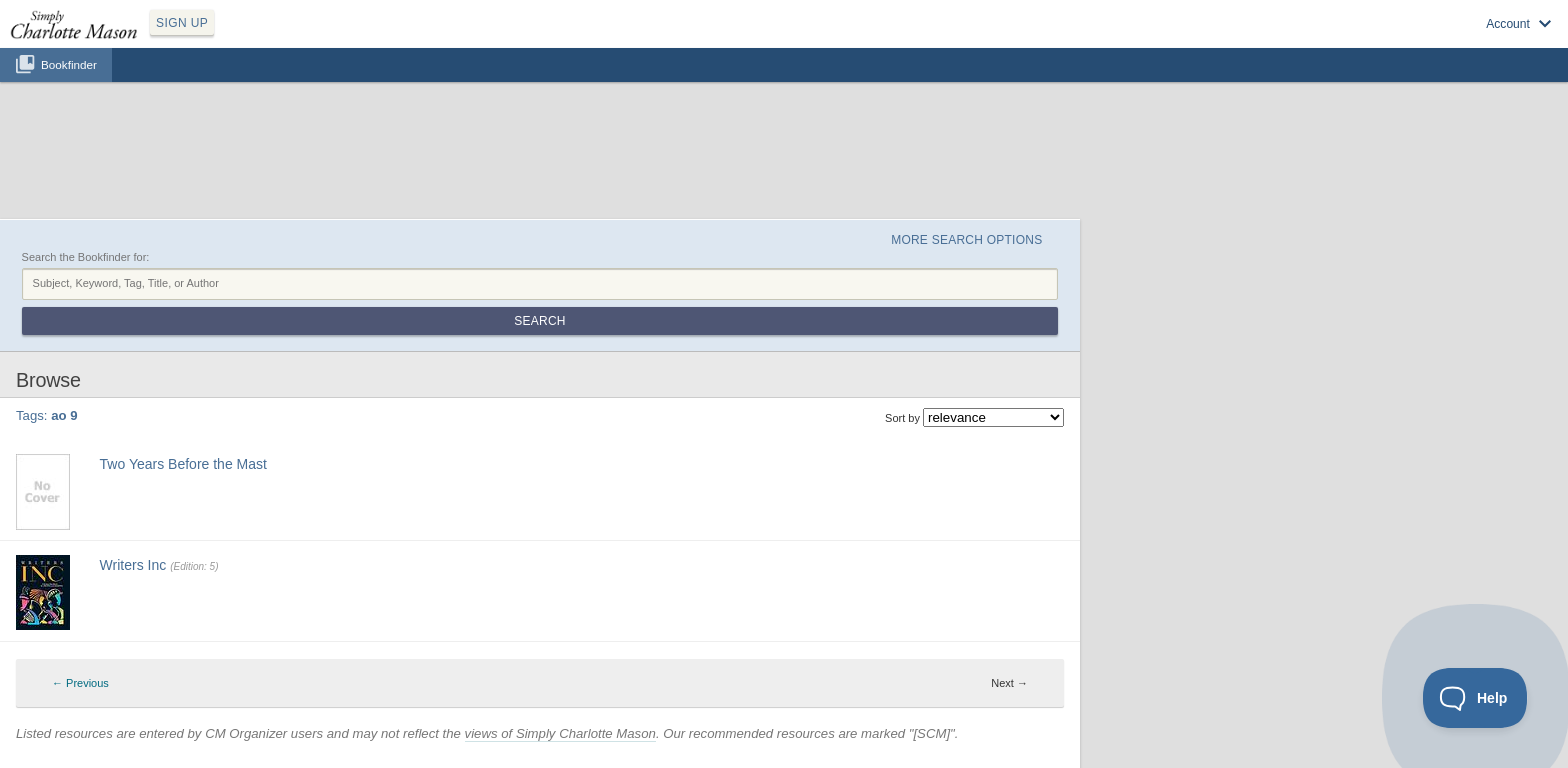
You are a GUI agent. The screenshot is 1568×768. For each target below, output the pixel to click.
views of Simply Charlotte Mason (560, 733)
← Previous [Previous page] (80, 683)
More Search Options (966, 240)
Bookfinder (69, 64)
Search (539, 321)
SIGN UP (182, 23)
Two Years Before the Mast (183, 464)
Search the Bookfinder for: (86, 257)
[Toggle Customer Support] (1475, 698)
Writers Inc (133, 565)
